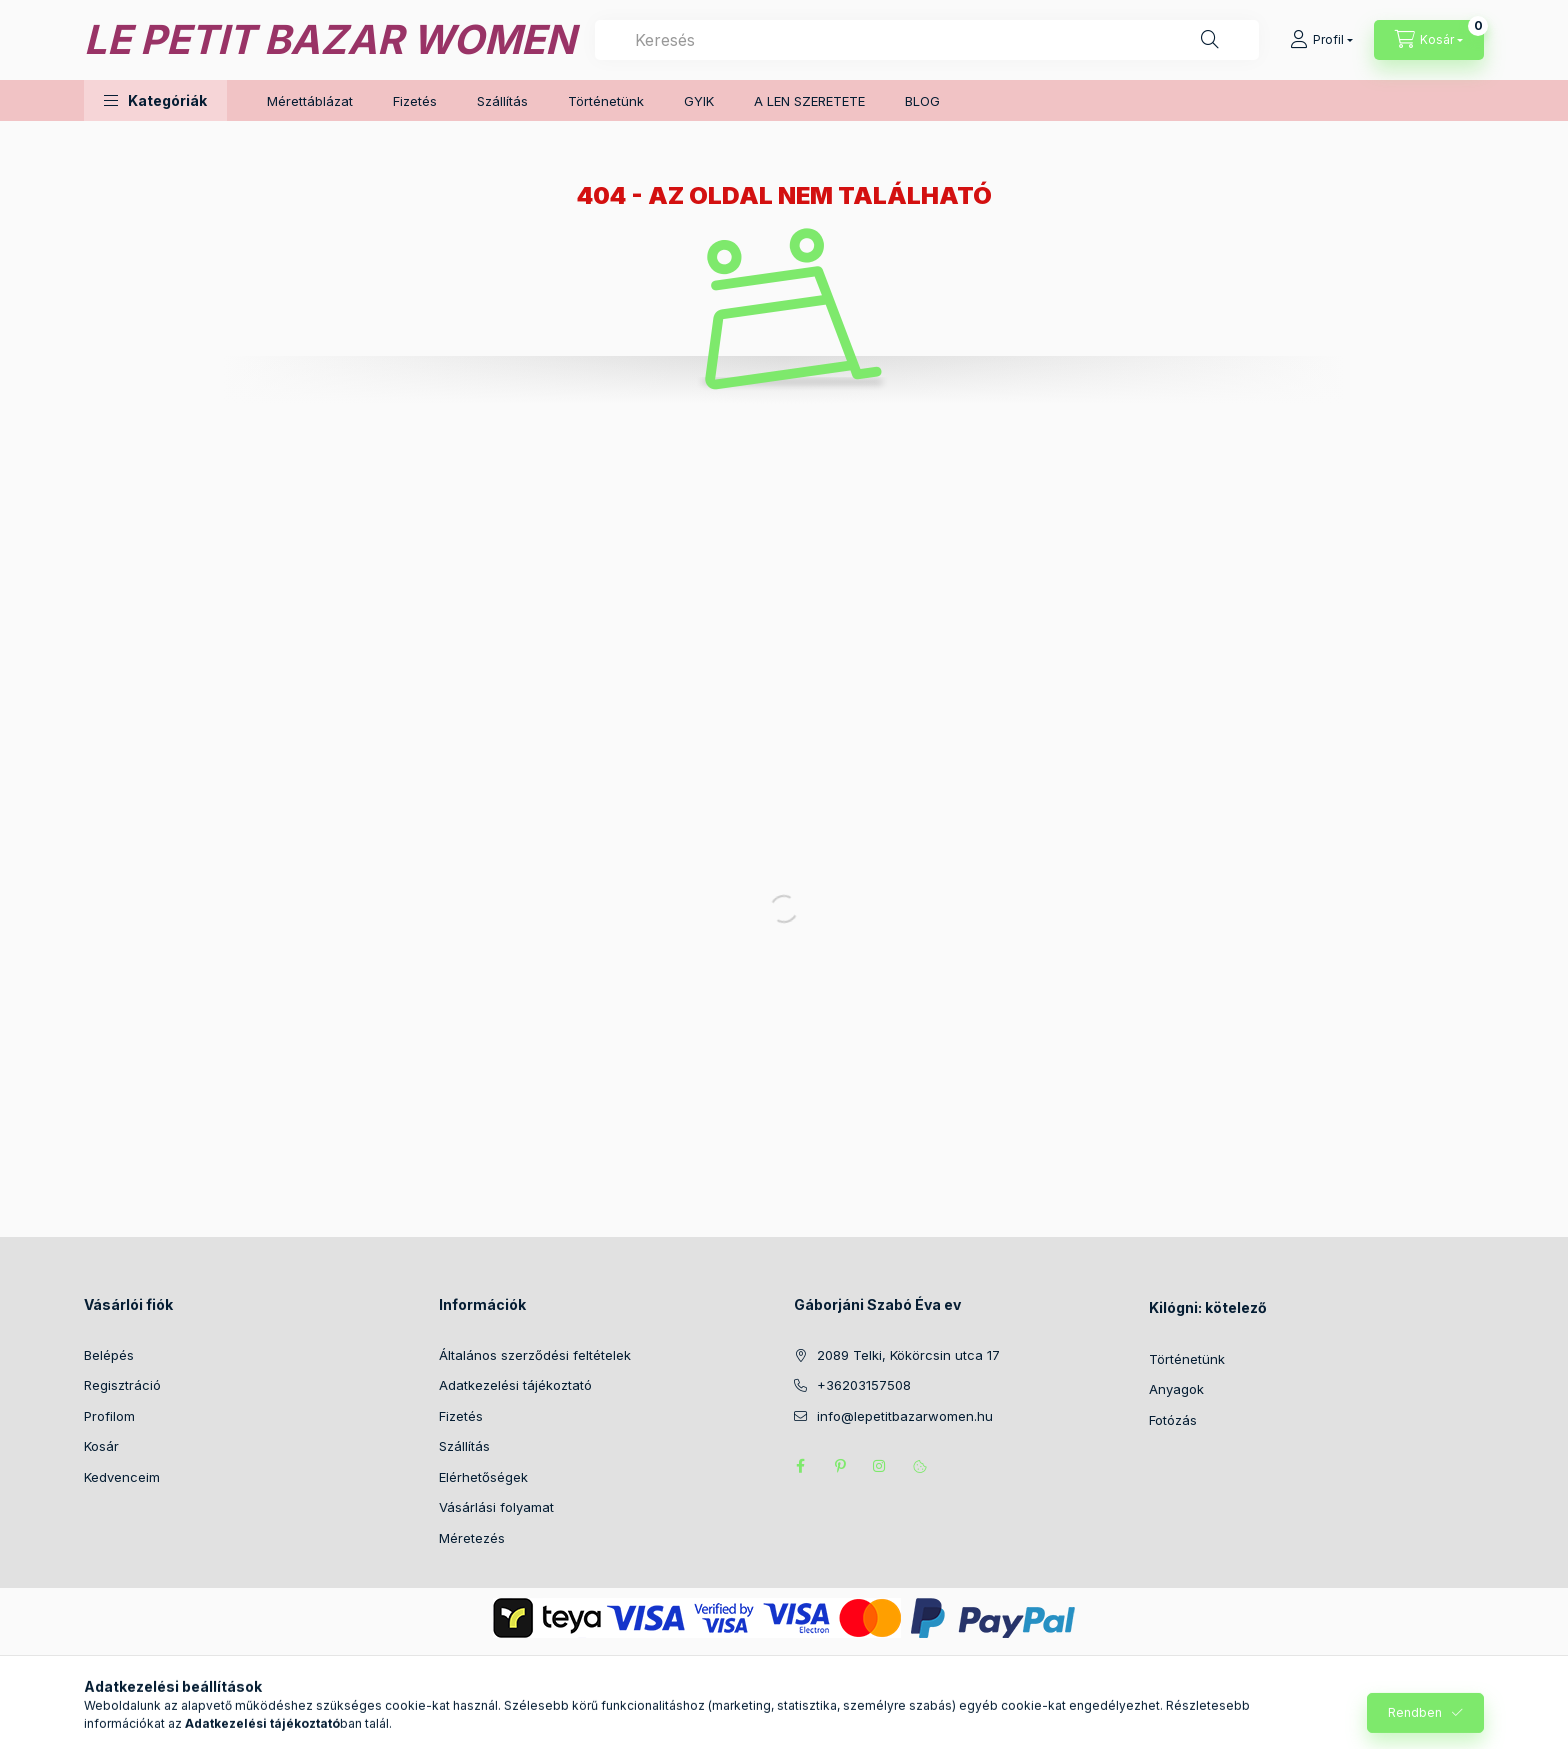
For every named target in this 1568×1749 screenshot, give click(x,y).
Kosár (101, 1446)
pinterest (840, 1466)
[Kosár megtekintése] (1429, 40)
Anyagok (1176, 1389)
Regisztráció (122, 1385)
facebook (800, 1466)
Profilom (109, 1416)
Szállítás (502, 101)
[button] (155, 100)
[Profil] (1321, 40)
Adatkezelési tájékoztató (515, 1385)
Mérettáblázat (310, 101)
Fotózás (1173, 1420)
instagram (880, 1466)
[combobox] (927, 40)
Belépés (109, 1355)
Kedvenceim (122, 1477)
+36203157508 (864, 1385)
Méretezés (472, 1538)
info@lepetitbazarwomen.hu (905, 1416)
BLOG (922, 101)
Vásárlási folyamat (496, 1507)
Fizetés (415, 101)
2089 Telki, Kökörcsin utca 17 (908, 1355)
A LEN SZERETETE (809, 101)
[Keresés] (1210, 40)
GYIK (699, 101)
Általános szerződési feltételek (535, 1355)
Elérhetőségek (483, 1477)
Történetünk (606, 101)
